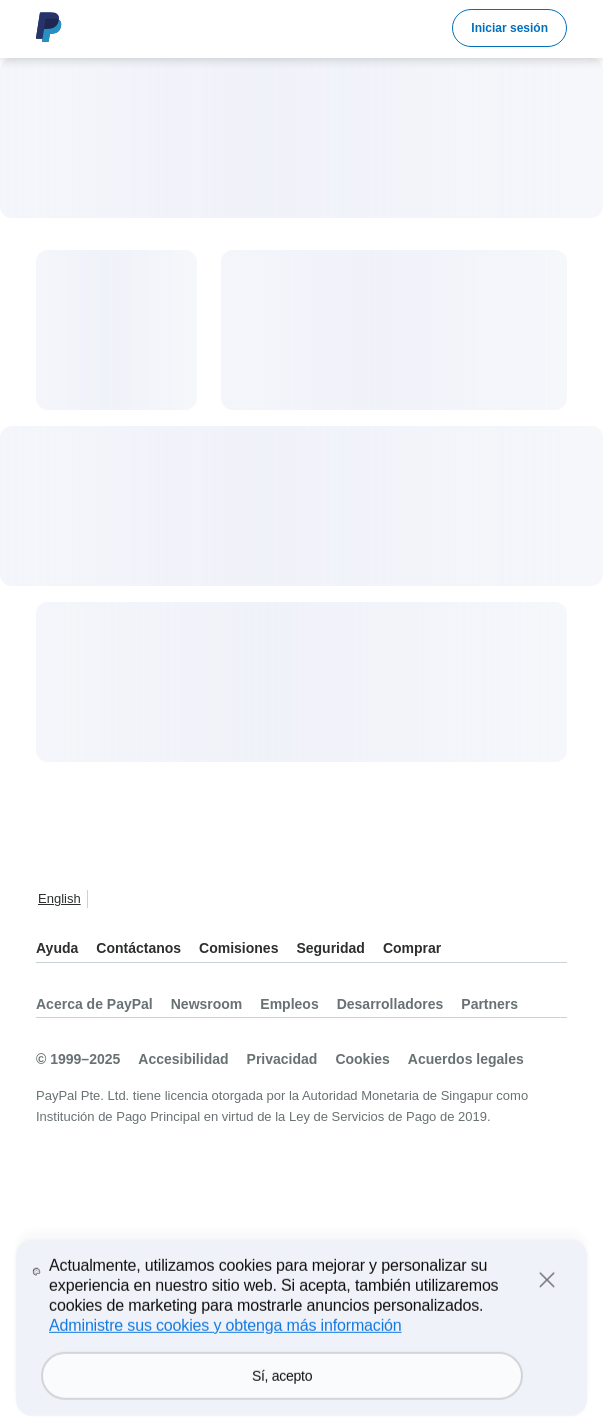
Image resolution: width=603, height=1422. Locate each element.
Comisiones (238, 948)
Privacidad (282, 1059)
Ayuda (57, 948)
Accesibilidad (183, 1059)
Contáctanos (138, 948)
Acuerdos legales (466, 1059)
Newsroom (207, 1004)
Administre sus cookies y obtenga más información (225, 1352)
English (59, 898)
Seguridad (330, 948)
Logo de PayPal (49, 27)
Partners (489, 1004)
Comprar (412, 948)
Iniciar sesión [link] (509, 28)
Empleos (289, 1004)
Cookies (362, 1059)
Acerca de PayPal (94, 1004)
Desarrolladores (390, 1004)
